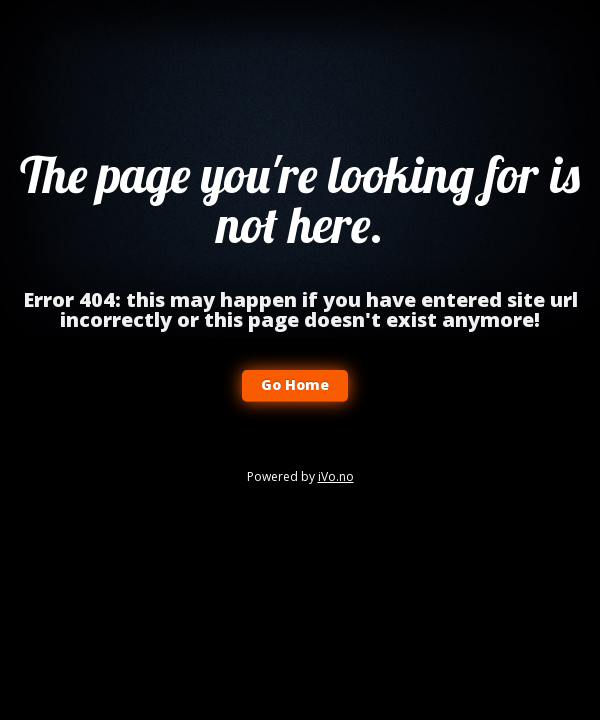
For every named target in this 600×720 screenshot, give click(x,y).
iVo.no (336, 476)
